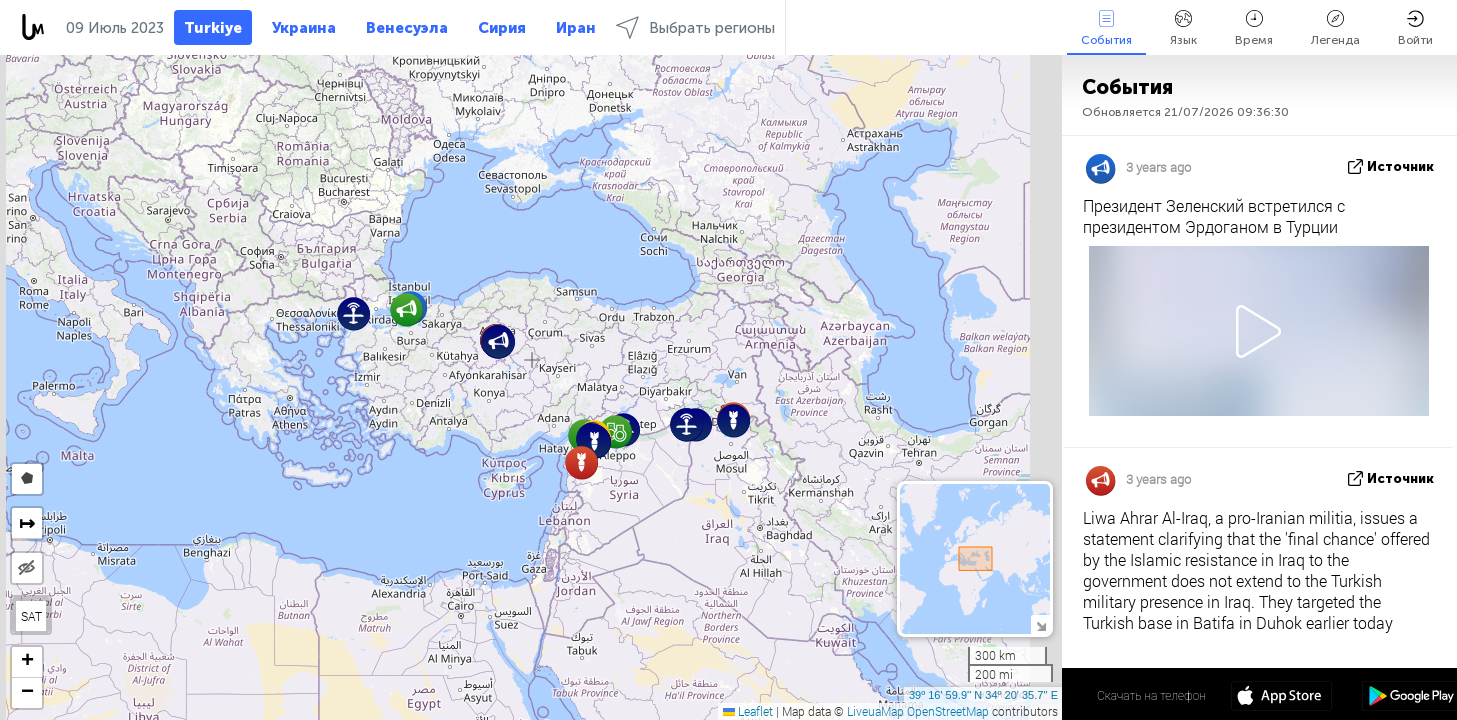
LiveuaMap (875, 711)
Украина (304, 28)
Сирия (502, 28)
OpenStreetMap (948, 711)
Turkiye (213, 28)
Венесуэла (407, 28)
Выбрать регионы (695, 27)
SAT (31, 616)
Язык (1183, 28)
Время (1254, 28)
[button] (615, 431)
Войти (1415, 28)
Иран (576, 28)
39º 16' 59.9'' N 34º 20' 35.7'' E (983, 695)
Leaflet (748, 711)
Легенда (1335, 28)
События (1106, 28)
